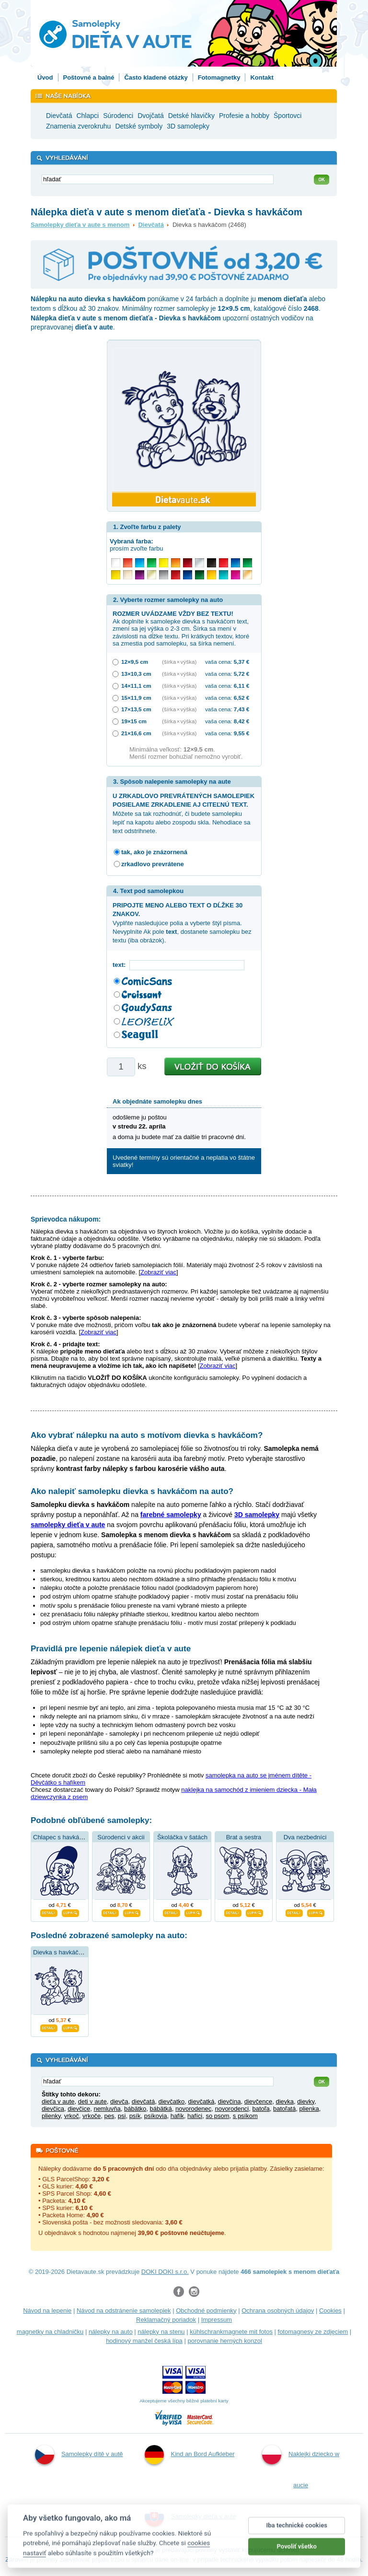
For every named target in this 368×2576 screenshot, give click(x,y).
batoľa (260, 2108)
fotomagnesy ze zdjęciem (313, 2331)
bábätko (135, 2108)
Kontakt (261, 77)
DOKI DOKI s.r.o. (165, 2271)
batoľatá (284, 2108)
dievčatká (201, 2101)
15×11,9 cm (136, 697)
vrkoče (91, 2115)
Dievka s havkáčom (60, 1952)
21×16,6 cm (136, 733)
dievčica (53, 2108)
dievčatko (171, 2101)
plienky (51, 2115)
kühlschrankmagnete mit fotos (231, 2331)
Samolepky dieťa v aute (190, 2517)
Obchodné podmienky (206, 2310)
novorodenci (232, 2108)
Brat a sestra (244, 1837)
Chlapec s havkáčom (62, 1837)
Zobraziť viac (158, 1272)
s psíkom (245, 2115)
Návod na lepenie (47, 2310)
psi (122, 2115)
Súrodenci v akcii (120, 1837)
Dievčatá (150, 224)
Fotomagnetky (219, 77)
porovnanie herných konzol (224, 2340)
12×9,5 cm (134, 662)
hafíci (194, 2115)
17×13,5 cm (136, 709)
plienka (309, 2108)
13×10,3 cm (136, 673)
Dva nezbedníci (305, 1837)
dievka (285, 2101)
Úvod (45, 77)
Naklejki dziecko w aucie (300, 2467)
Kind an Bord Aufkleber (190, 2454)
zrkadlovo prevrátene (152, 864)
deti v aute (92, 2101)
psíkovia (155, 2115)
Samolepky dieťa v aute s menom (80, 224)
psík (135, 2115)
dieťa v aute (58, 2101)
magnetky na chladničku (50, 2331)
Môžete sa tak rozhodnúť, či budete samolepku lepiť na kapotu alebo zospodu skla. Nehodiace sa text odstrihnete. (183, 813)
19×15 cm (134, 721)
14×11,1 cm (136, 685)
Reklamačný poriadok (166, 2319)
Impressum (216, 2319)
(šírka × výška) (179, 662)
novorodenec (193, 2108)
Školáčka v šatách (182, 1837)
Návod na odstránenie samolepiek (124, 2310)
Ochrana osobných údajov (278, 2310)
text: (121, 964)
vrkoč (71, 2115)
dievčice (79, 2108)
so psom (217, 2115)
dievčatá (143, 2101)
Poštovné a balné (89, 77)
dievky (305, 2101)
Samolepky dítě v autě (79, 2454)
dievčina (229, 2101)
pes (109, 2115)
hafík (177, 2115)
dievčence (258, 2101)
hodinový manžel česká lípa (144, 2340)
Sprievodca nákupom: (66, 1219)
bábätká (161, 2108)
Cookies (330, 2310)
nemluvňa (106, 2108)
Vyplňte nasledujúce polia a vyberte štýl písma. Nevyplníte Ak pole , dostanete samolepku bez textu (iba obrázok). (182, 923)
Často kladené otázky (155, 77)
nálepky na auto (111, 2331)
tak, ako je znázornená (154, 852)
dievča (119, 2101)
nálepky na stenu (161, 2331)
